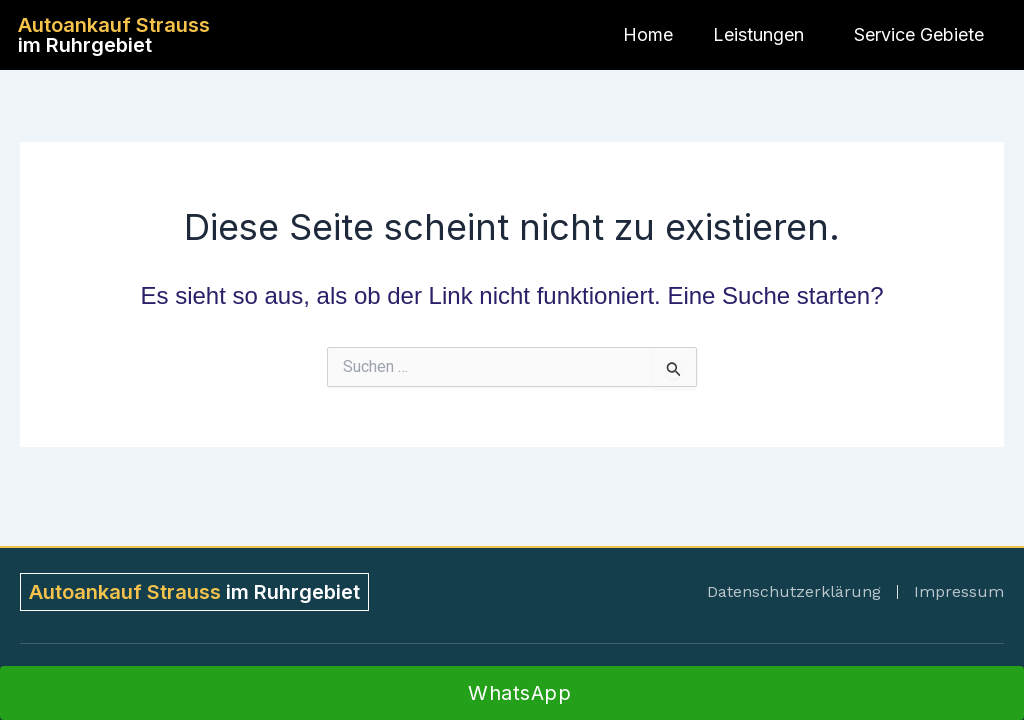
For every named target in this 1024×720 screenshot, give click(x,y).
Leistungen (763, 34)
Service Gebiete (924, 34)
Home (648, 34)
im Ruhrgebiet (114, 35)
